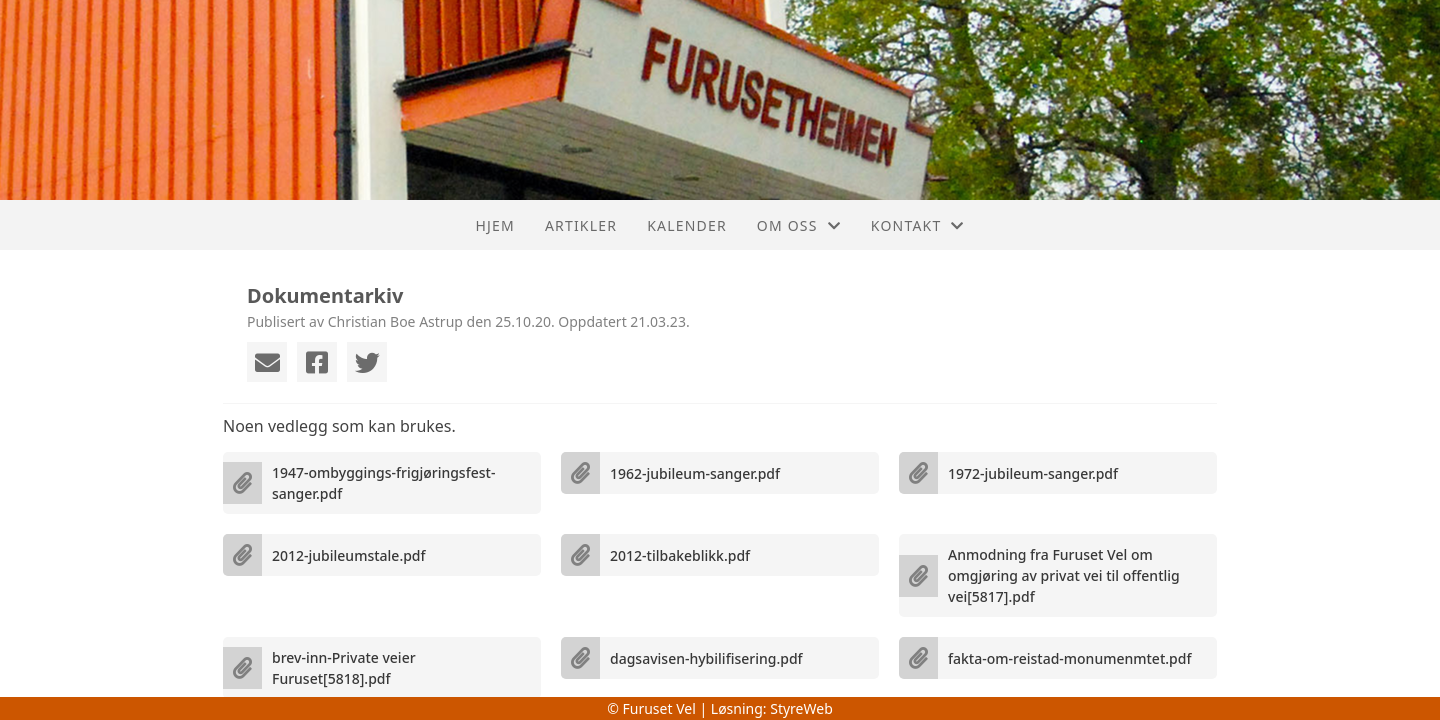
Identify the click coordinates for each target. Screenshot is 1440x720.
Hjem (494, 225)
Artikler (581, 225)
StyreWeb (801, 708)
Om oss (799, 225)
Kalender (687, 225)
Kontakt (918, 225)
